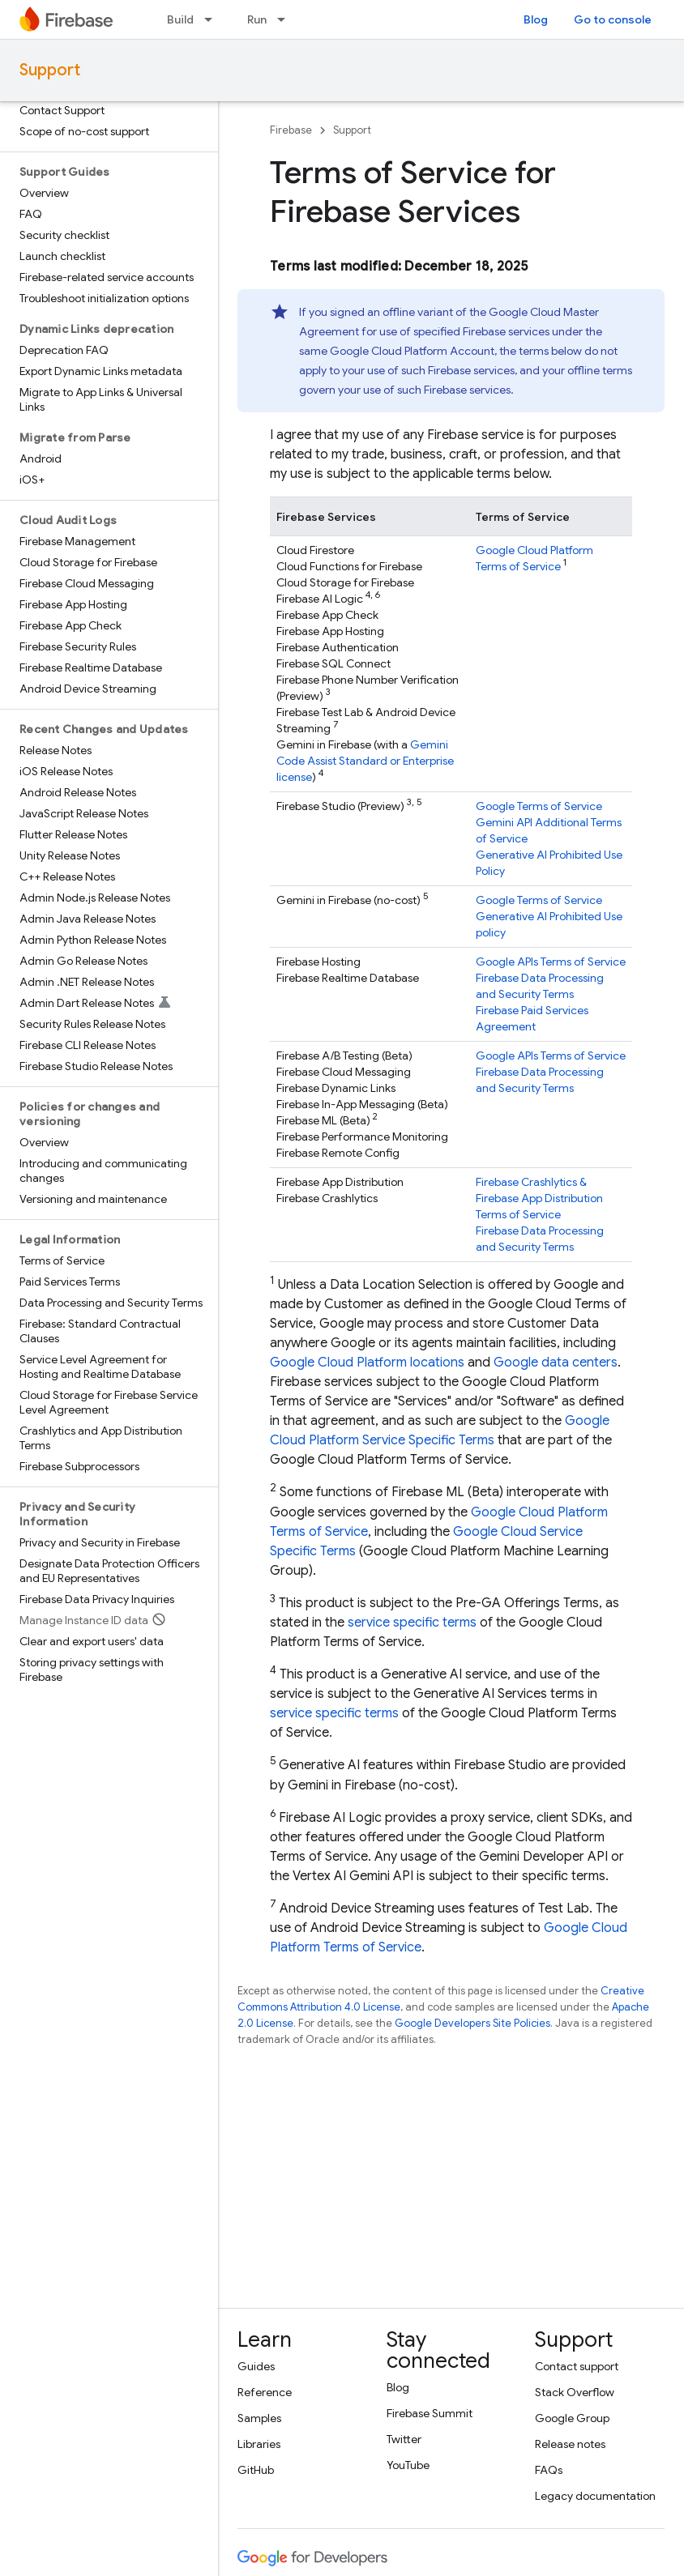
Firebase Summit (429, 2413)
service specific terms (412, 1622)
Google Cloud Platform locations (367, 1362)
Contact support (576, 2366)
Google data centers (556, 1362)
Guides (256, 2366)
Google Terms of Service (539, 806)
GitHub (255, 2470)
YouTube (408, 2465)
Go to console (613, 19)
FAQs (548, 2470)
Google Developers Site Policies (472, 2023)
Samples (259, 2418)
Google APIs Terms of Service (551, 961)
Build (180, 19)
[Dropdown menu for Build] (213, 19)
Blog (536, 19)
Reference (264, 2392)
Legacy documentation (595, 2496)
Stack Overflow (574, 2392)
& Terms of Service (539, 1198)
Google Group (572, 2418)
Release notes (570, 2444)
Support (49, 70)
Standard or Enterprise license (365, 760)
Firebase (291, 130)
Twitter (404, 2439)
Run (257, 19)
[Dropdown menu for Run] (286, 19)
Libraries (258, 2444)
